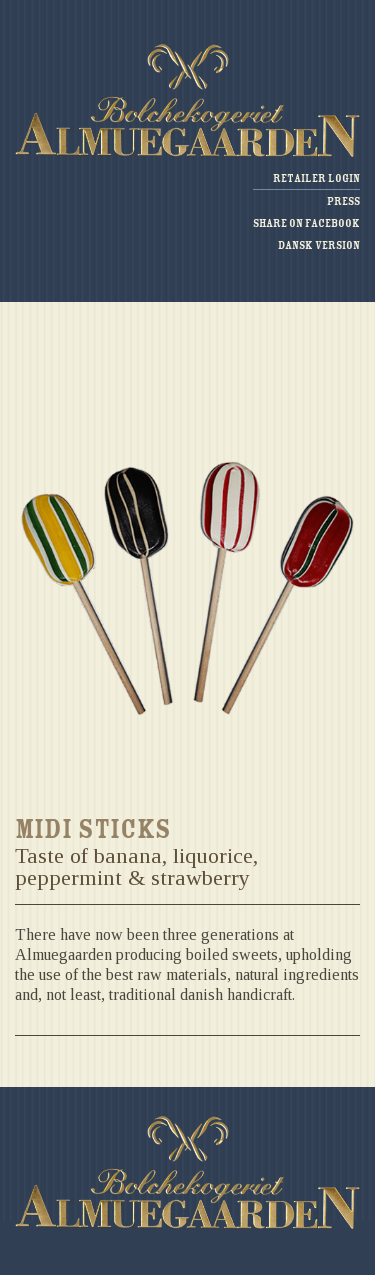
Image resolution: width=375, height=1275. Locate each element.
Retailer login (316, 178)
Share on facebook (306, 223)
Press (343, 201)
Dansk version (319, 245)
